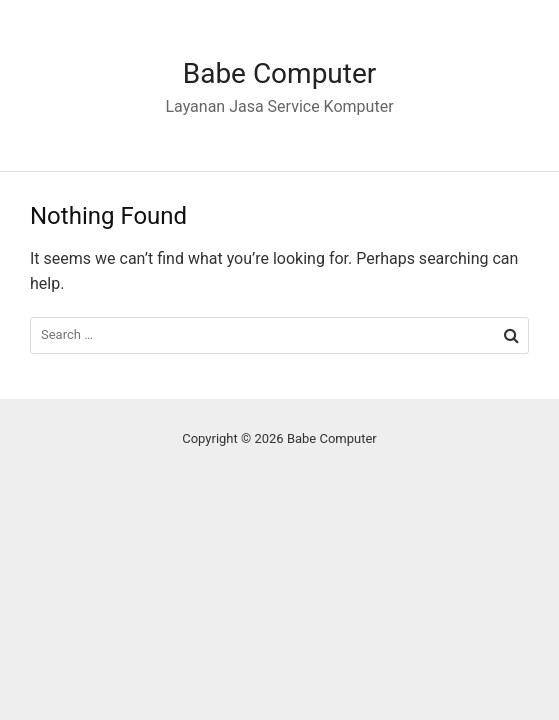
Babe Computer (280, 73)
